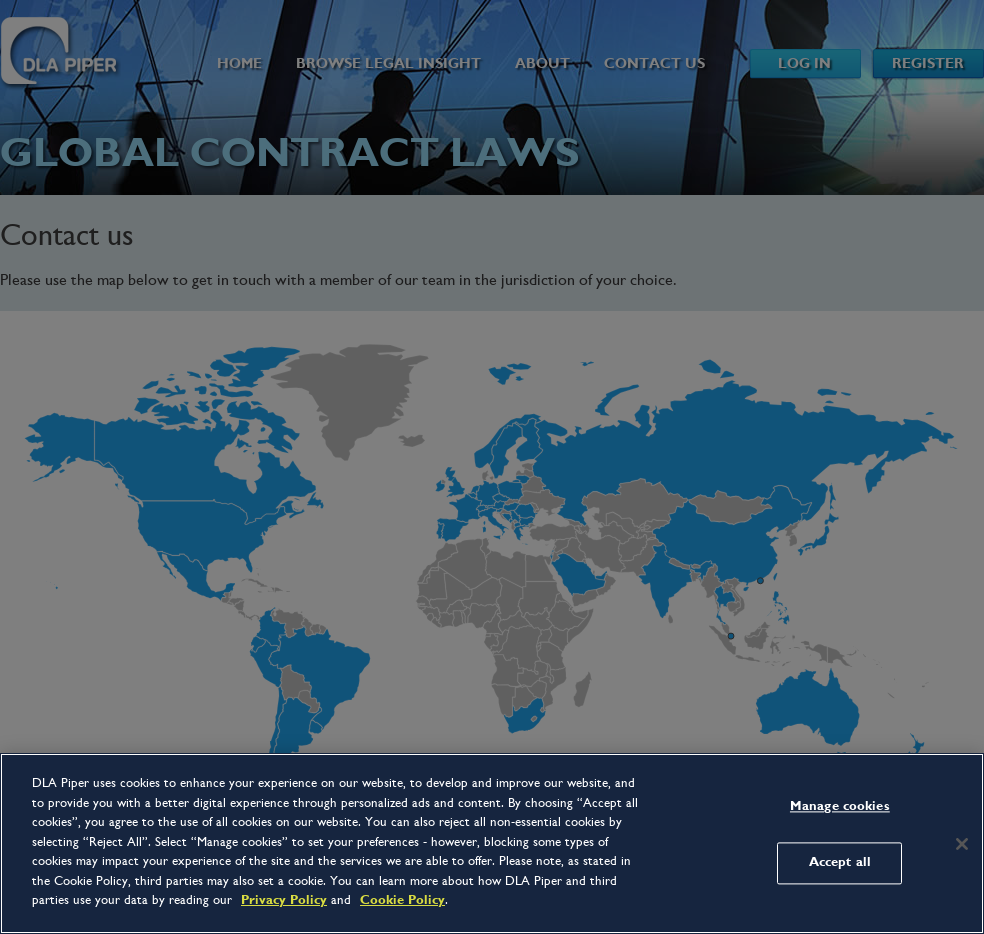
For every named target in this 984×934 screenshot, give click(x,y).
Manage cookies (840, 806)
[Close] (962, 844)
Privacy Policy (284, 900)
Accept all (840, 863)
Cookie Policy (402, 900)
